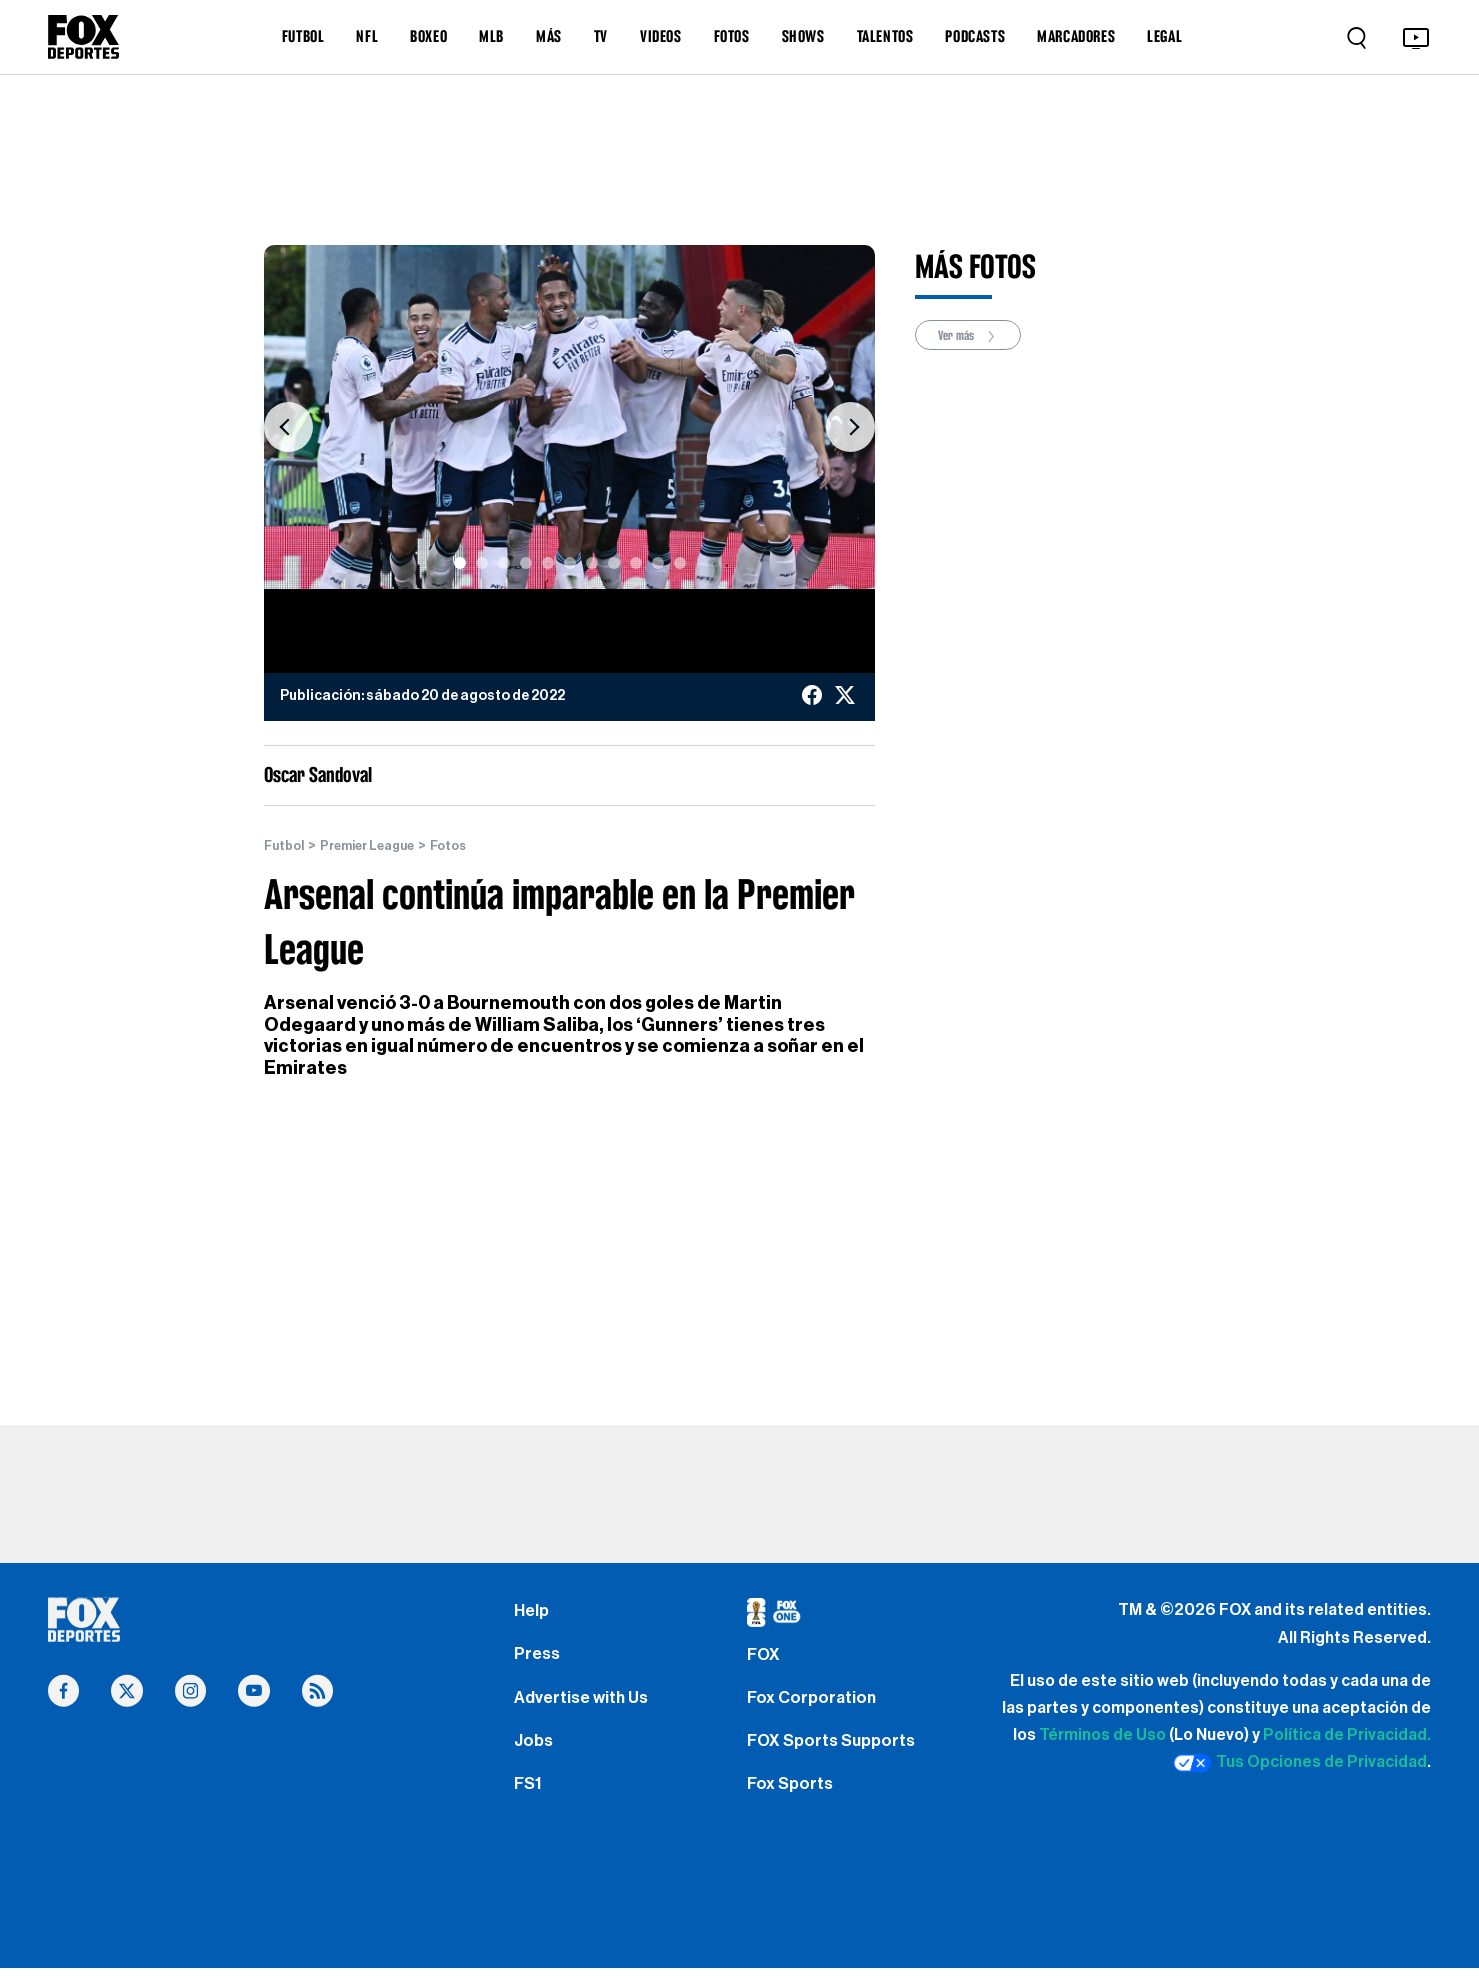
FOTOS (732, 36)
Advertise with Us (585, 1709)
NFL (367, 36)
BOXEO (428, 36)
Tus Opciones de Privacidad (1300, 1764)
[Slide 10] (658, 563)
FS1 (529, 1804)
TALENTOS (885, 36)
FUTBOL (303, 36)
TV (601, 36)
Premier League (377, 846)
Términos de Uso (1102, 1736)
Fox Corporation (814, 1709)
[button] (288, 427)
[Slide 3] (504, 563)
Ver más (974, 336)
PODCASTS (975, 36)
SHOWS (803, 36)
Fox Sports (792, 1804)
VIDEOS (661, 36)
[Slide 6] (570, 563)
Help (532, 1613)
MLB (491, 36)
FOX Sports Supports (836, 1756)
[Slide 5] (548, 563)
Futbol (286, 846)
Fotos (466, 846)
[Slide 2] (482, 563)
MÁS (549, 36)
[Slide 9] (636, 563)
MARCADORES (1076, 36)
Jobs (535, 1756)
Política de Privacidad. (1347, 1736)
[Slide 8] (614, 563)
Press (538, 1661)
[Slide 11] (680, 563)
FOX (765, 1661)
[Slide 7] (592, 563)
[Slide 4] (526, 563)
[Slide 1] (460, 563)
